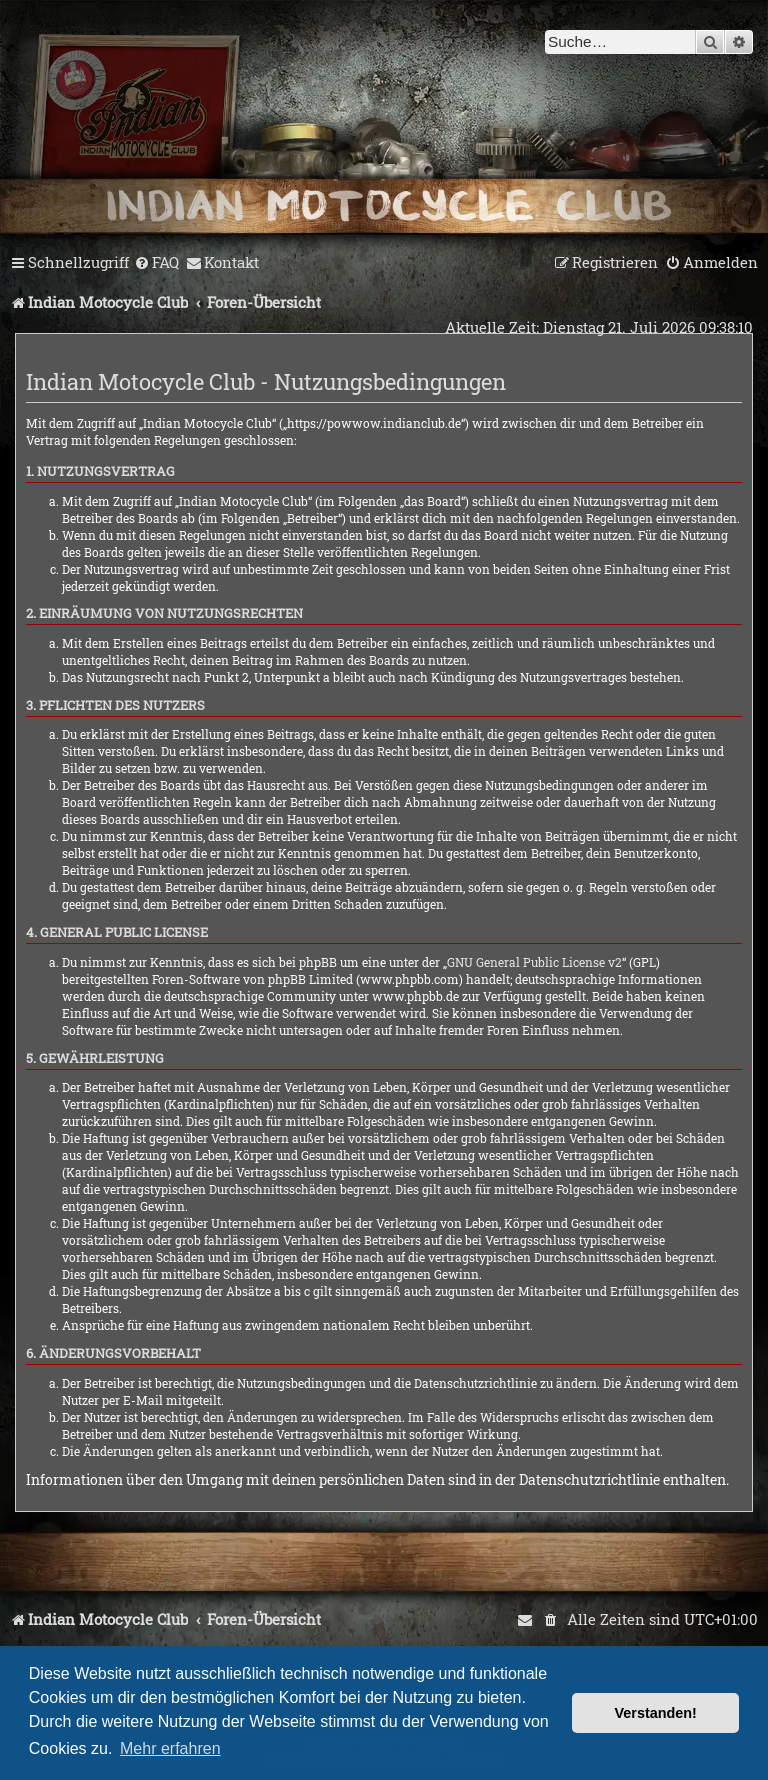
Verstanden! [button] (656, 1713)
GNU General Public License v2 (534, 962)
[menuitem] (156, 263)
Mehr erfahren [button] (170, 1748)
